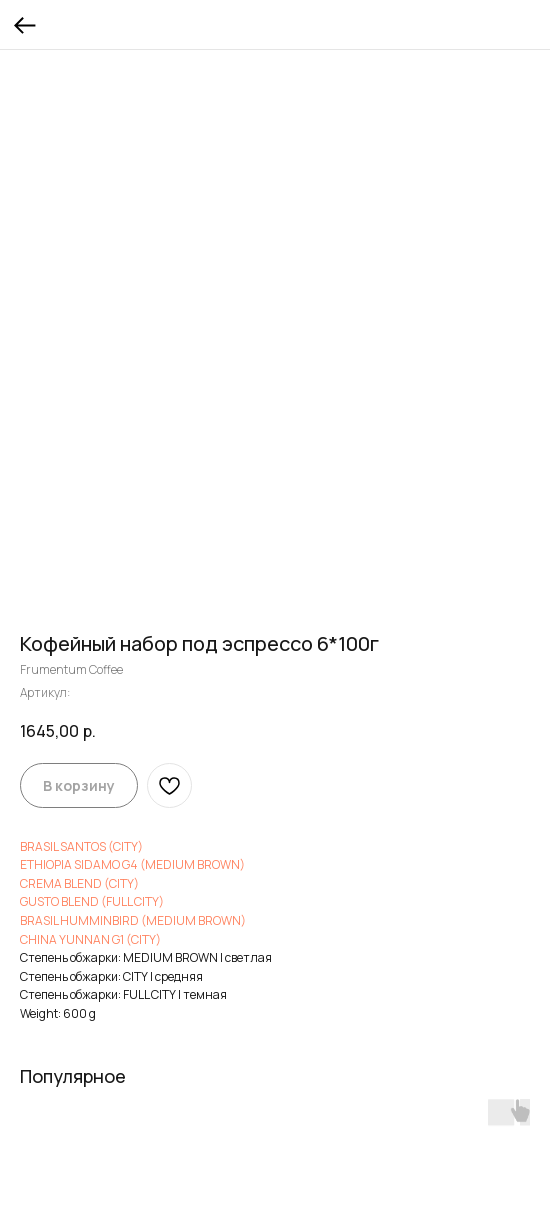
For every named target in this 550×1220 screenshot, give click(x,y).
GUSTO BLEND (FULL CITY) (92, 901)
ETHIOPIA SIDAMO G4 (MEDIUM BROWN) (132, 864)
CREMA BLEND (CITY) (79, 883)
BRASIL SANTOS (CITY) (81, 846)
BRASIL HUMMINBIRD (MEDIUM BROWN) (133, 920)
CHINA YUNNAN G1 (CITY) (90, 939)
